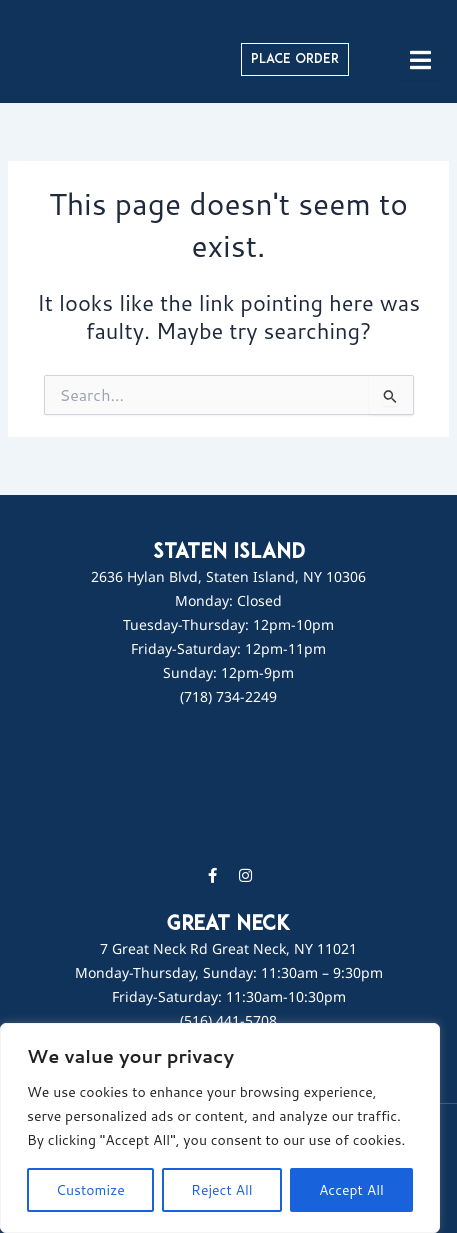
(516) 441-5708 (228, 1020)
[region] (220, 1128)
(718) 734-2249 (228, 696)
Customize (90, 1190)
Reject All (222, 1190)
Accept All (351, 1190)
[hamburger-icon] (420, 60)
